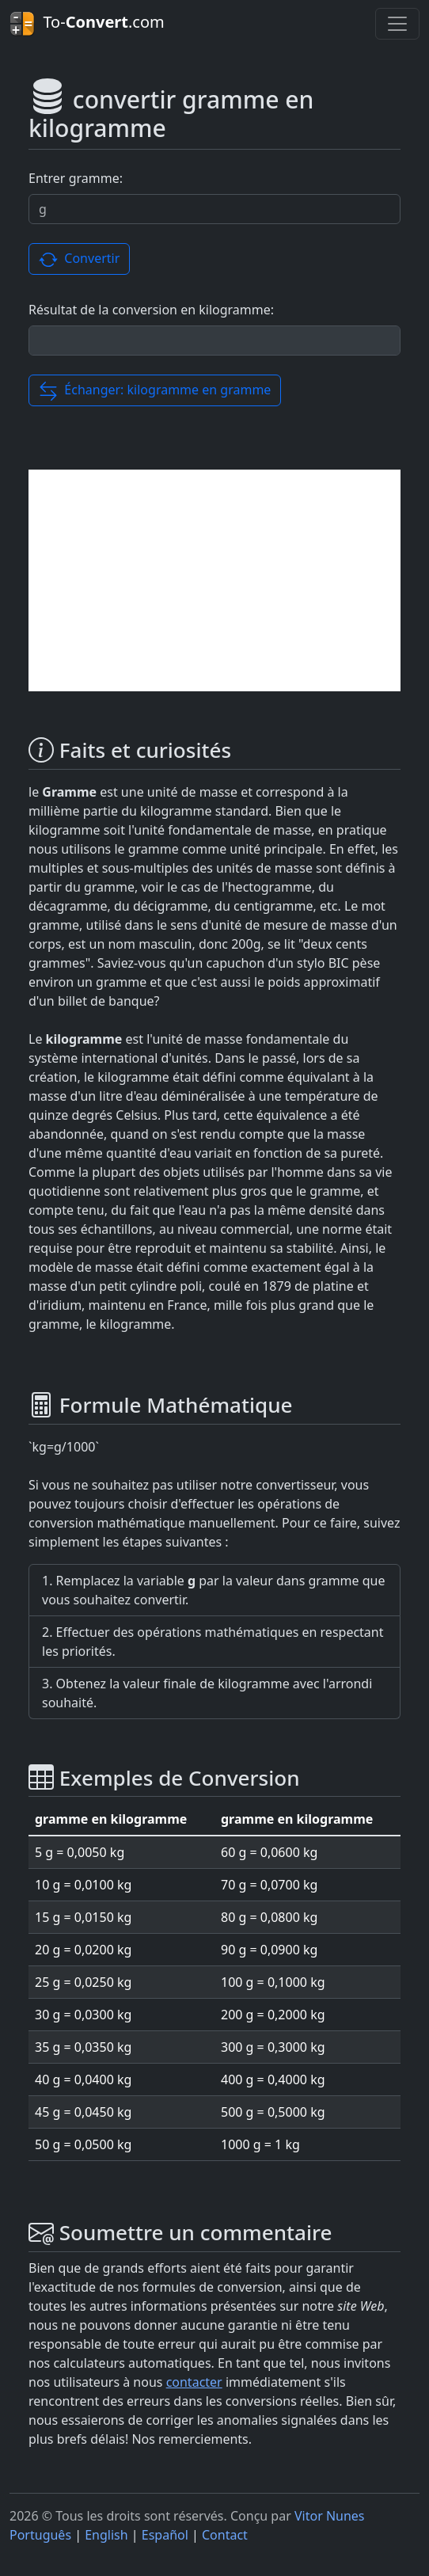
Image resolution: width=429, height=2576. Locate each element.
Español (165, 2535)
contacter (194, 2382)
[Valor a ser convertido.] (214, 209)
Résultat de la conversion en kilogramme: (151, 309)
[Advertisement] (214, 580)
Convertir (79, 259)
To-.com (87, 23)
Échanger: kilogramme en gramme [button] (155, 391)
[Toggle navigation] (397, 24)
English (106, 2535)
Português (40, 2535)
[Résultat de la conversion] (214, 340)
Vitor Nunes (329, 2516)
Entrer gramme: (75, 178)
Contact (225, 2535)
